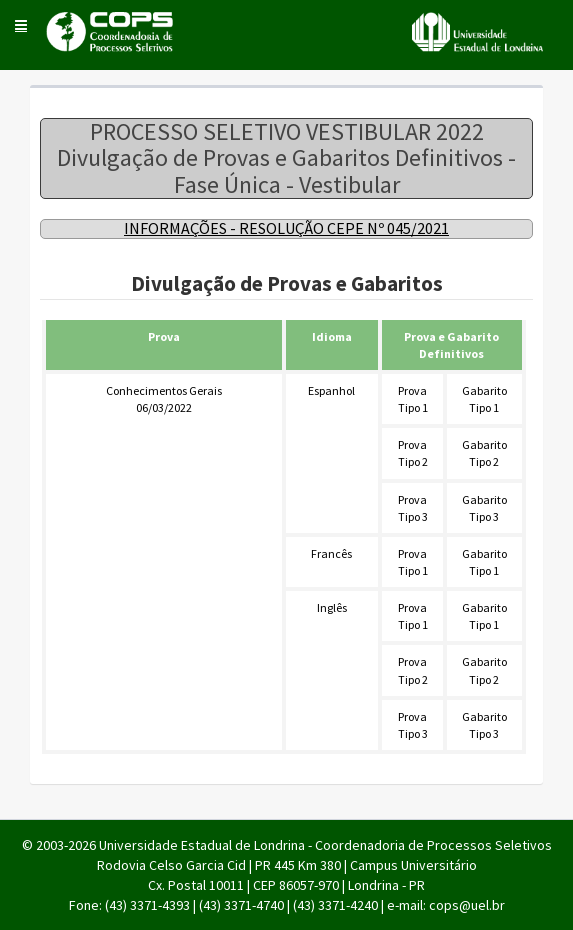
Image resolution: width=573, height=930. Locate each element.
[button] (21, 25)
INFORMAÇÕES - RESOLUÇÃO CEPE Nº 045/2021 (286, 228)
